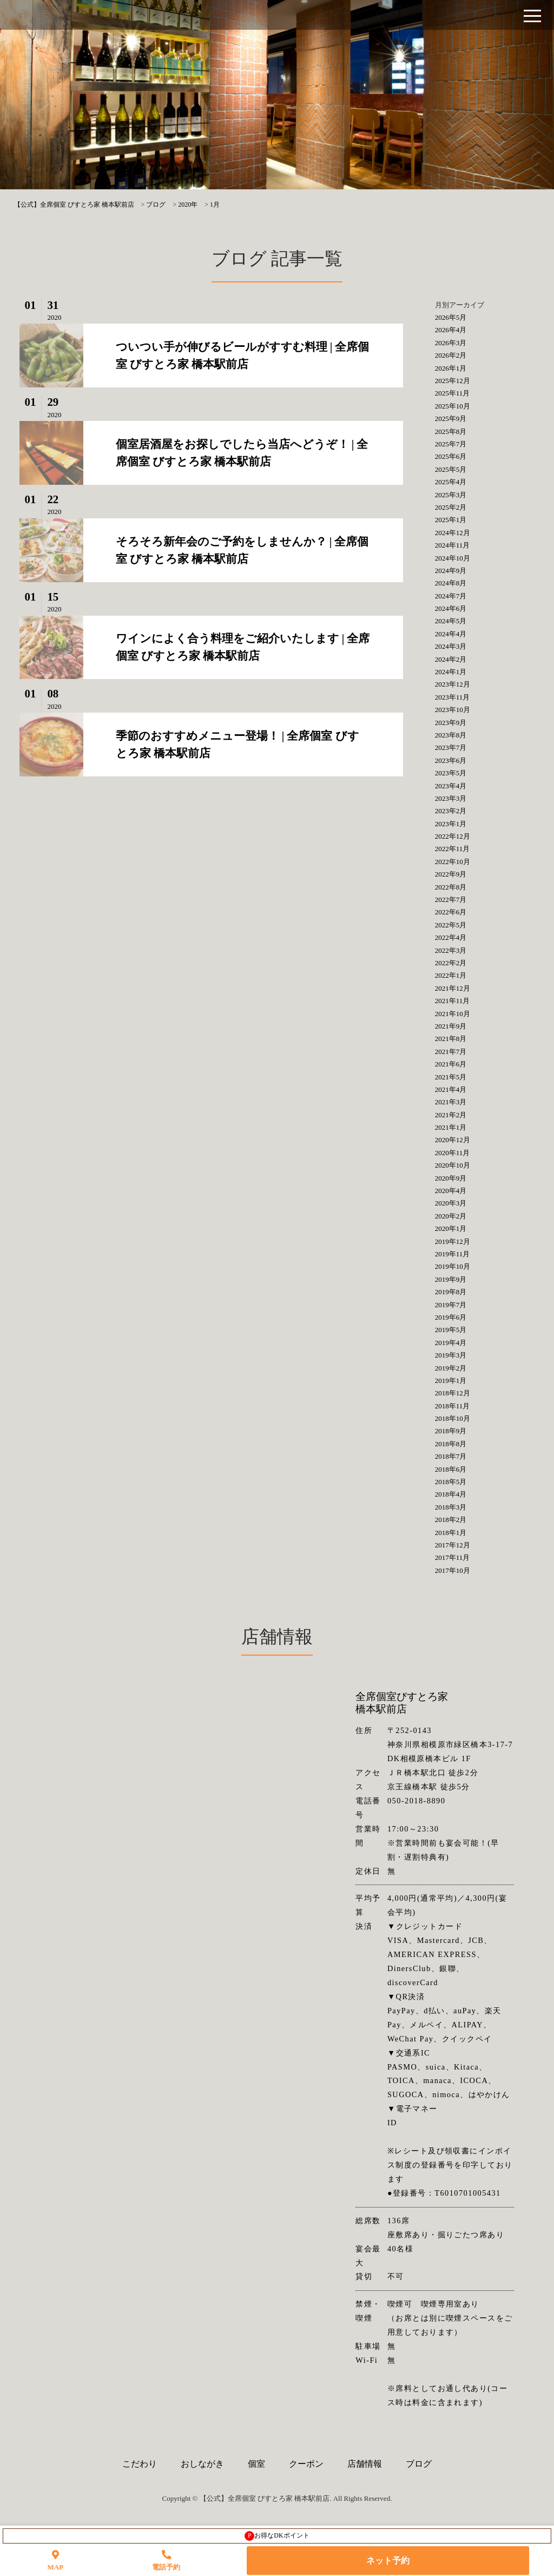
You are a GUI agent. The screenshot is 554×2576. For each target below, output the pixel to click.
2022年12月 (452, 836)
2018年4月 (451, 1494)
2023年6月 (451, 760)
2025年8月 (451, 431)
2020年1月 (451, 1228)
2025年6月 (451, 456)
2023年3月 (451, 798)
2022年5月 (451, 925)
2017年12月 (452, 1545)
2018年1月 (451, 1533)
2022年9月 (451, 874)
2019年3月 (451, 1355)
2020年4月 (451, 1191)
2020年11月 (452, 1153)
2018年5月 (451, 1482)
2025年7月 (451, 444)
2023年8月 (451, 735)
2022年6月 (451, 912)
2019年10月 (452, 1266)
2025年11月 (452, 393)
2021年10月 (452, 1014)
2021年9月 (451, 1026)
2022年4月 (451, 937)
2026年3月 (451, 343)
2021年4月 (451, 1089)
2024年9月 (451, 570)
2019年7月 (451, 1305)
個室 (256, 2463)
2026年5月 (451, 317)
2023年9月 (451, 723)
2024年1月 (451, 672)
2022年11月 (452, 849)
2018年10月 (452, 1418)
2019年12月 (452, 1241)
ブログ (419, 2463)
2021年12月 (452, 988)
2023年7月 (451, 747)
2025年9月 (451, 418)
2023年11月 (452, 697)
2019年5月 (451, 1330)
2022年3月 (451, 950)
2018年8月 (451, 1444)
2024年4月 (451, 634)
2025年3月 (451, 495)
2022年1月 (451, 975)
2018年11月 (452, 1406)
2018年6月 (451, 1469)
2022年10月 (452, 862)
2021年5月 (451, 1077)
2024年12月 (452, 533)
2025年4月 (451, 482)
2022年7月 (451, 899)
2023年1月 (451, 824)
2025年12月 (452, 381)
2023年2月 (451, 811)
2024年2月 (451, 659)
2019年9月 (451, 1279)
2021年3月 (451, 1102)
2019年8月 (451, 1292)
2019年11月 (452, 1254)
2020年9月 (451, 1178)
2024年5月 (451, 621)
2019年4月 (451, 1343)
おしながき (202, 2463)
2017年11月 (452, 1557)
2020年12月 (452, 1140)
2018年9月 (451, 1431)
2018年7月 (451, 1456)
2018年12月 (452, 1393)
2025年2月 (451, 507)
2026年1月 (451, 368)
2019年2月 (451, 1368)
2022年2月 (451, 963)
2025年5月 (451, 469)
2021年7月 (451, 1051)
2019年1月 (451, 1380)
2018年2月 (451, 1520)
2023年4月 (451, 786)
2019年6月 (451, 1317)
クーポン (306, 2463)
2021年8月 (451, 1039)
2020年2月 (451, 1216)
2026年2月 (451, 355)
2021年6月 (451, 1064)
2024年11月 (452, 545)
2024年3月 (451, 646)
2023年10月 (452, 710)
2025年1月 (451, 520)
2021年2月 (451, 1115)
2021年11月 (452, 1001)
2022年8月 (451, 887)
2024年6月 (451, 608)
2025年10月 (452, 406)
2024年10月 (452, 558)
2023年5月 (451, 773)
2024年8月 (451, 583)
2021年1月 (451, 1127)
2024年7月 (451, 596)
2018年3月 (451, 1507)
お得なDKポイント (277, 2536)
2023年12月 (452, 684)
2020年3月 (451, 1203)
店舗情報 (364, 2463)
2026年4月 (451, 330)
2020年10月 (452, 1165)
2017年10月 (452, 1570)
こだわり (139, 2463)
